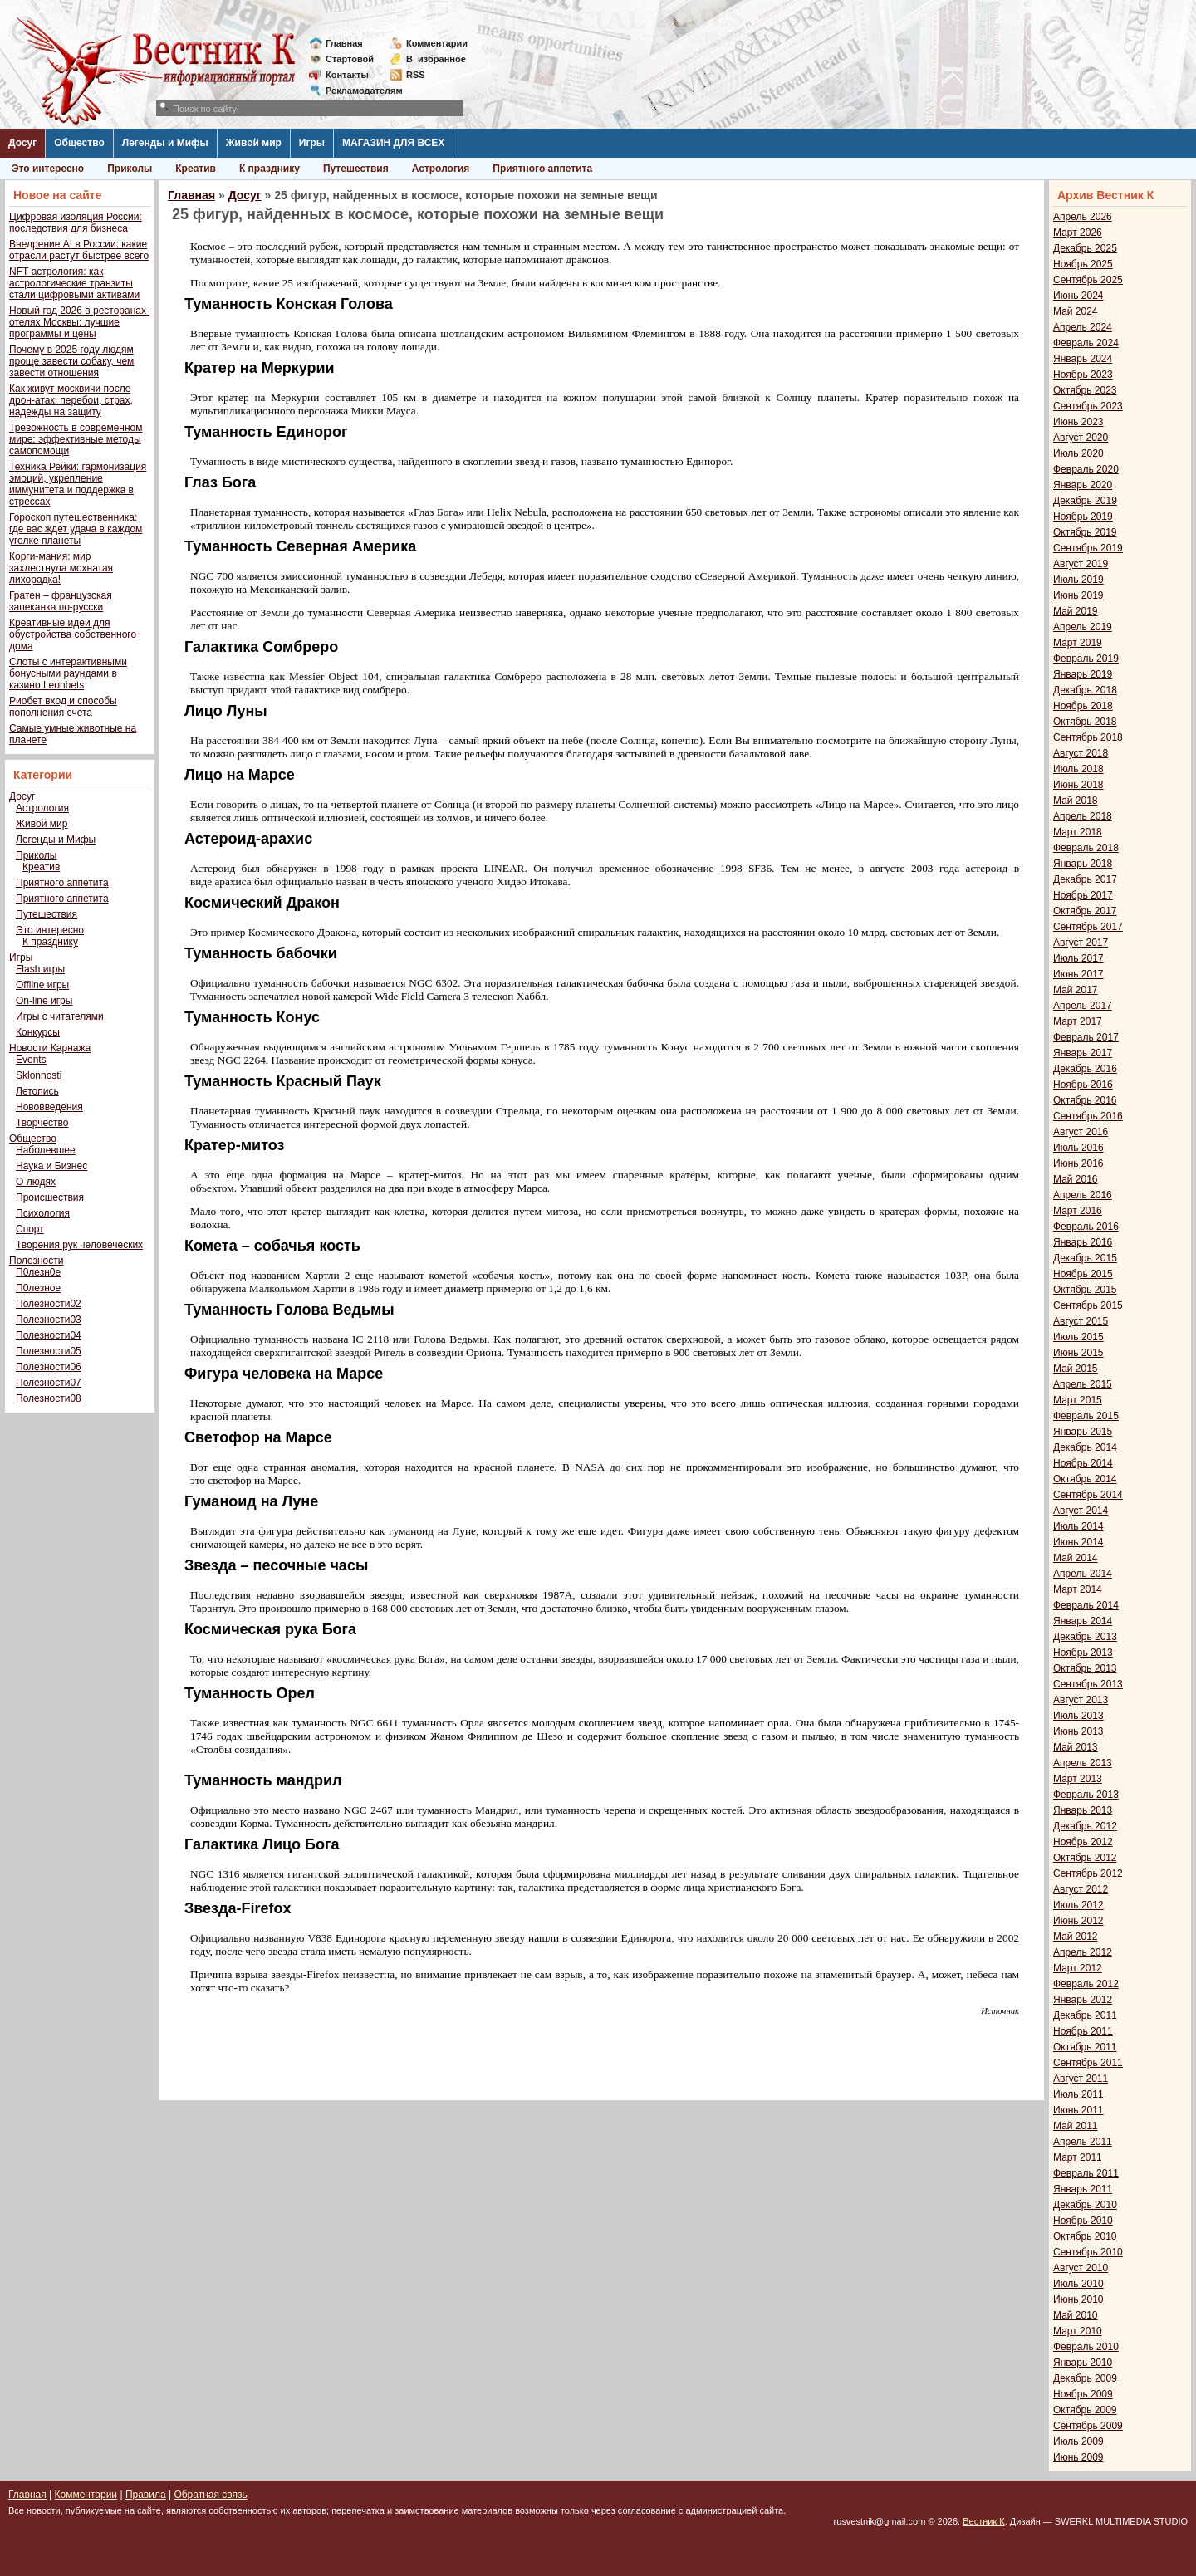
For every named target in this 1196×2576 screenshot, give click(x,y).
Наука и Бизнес (51, 1166)
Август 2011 (1080, 2078)
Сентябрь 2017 (1088, 927)
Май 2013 (1075, 1747)
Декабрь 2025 (1085, 248)
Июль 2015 (1078, 1337)
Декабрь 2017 (1085, 879)
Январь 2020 (1082, 485)
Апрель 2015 (1082, 1384)
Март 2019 (1077, 643)
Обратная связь (210, 2494)
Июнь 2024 (1078, 295)
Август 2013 (1080, 1700)
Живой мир (254, 143)
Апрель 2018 (1082, 816)
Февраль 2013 (1086, 1794)
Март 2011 (1077, 2157)
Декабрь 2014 (1085, 1447)
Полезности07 (48, 1382)
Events (31, 1059)
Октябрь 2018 (1085, 721)
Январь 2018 (1082, 863)
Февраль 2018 (1086, 848)
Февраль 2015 (1086, 1416)
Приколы (129, 168)
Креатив (195, 168)
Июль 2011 (1078, 2094)
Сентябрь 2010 (1088, 2252)
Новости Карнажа (50, 1048)
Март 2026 (1077, 232)
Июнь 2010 (1078, 2299)
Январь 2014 (1082, 1621)
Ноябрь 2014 (1083, 1463)
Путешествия (356, 168)
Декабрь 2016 (1085, 1069)
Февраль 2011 (1086, 2173)
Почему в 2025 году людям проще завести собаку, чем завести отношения (71, 361)
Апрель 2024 (1082, 327)
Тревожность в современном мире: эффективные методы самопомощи (76, 439)
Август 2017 (1080, 942)
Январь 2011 (1082, 2189)
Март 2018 (1077, 832)
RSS (415, 75)
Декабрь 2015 (1085, 1258)
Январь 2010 (1082, 2362)
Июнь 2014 (1078, 1542)
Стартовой (350, 59)
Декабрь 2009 (1085, 2378)
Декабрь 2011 (1085, 2015)
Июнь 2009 (1078, 2457)
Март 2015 (1077, 1400)
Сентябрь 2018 (1088, 737)
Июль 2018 (1078, 769)
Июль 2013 (1078, 1715)
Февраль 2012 (1086, 1984)
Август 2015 (1080, 1321)
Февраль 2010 (1086, 2347)
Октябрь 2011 (1085, 2047)
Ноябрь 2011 (1083, 2031)
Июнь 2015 (1078, 1353)
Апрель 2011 (1082, 2141)
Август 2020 (1080, 437)
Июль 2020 (1078, 453)
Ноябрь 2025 (1083, 264)
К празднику (269, 168)
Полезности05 (48, 1351)
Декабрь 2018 (1085, 690)
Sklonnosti (38, 1075)
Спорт (30, 1229)
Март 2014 (1077, 1589)
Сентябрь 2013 (1088, 1684)
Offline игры (42, 985)
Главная (344, 43)
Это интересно (48, 168)
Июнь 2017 (1078, 974)
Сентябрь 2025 (1088, 280)
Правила (145, 2494)
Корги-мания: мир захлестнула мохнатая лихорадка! (61, 568)
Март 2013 (1077, 1779)
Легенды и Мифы (165, 143)
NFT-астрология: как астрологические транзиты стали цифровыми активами (74, 283)
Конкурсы (38, 1032)
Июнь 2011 (1078, 2110)
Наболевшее (46, 1150)
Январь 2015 (1082, 1431)
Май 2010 (1075, 2315)
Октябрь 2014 (1085, 1479)
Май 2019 (1075, 611)
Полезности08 (48, 1398)
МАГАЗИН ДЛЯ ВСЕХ (393, 143)
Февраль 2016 (1086, 1226)
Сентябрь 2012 (1088, 1873)
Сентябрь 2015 (1088, 1305)
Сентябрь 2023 (1088, 406)
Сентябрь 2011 (1088, 2063)
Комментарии (437, 43)
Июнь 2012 (1078, 1921)
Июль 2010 (1078, 2284)
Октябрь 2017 (1085, 911)
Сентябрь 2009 (1088, 2426)
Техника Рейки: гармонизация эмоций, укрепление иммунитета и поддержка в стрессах (77, 484)
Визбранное (436, 59)
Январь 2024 (1082, 359)
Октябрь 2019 (1085, 532)
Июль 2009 (1078, 2441)
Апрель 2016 (1082, 1195)
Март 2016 (1077, 1211)
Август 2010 (1080, 2268)
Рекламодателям (358, 90)
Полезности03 (48, 1319)
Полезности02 (48, 1304)
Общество (79, 143)
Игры (312, 143)
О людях (36, 1182)
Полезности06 (48, 1367)
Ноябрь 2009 (1083, 2394)
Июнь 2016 (1078, 1163)
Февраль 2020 (1086, 469)
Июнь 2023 (1078, 422)
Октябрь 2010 (1085, 2236)
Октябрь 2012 (1085, 1857)
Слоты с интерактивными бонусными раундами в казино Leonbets (68, 673)
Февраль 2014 (1086, 1605)
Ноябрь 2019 (1083, 516)
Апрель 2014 (1082, 1573)
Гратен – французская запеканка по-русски (60, 601)
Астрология (441, 168)
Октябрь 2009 (1085, 2410)
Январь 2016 (1082, 1242)
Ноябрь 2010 (1083, 2220)
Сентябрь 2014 (1088, 1495)
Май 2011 (1075, 2126)
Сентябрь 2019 (1088, 548)
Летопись (37, 1091)
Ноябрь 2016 (1083, 1084)
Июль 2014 (1078, 1526)
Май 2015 (1075, 1368)
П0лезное (38, 1288)
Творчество (42, 1123)
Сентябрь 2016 (1088, 1116)
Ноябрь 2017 (1083, 895)
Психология (43, 1213)
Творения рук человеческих (79, 1245)
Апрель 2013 (1082, 1763)
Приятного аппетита (542, 168)
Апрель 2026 (1082, 217)
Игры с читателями (60, 1016)
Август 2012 (1080, 1889)
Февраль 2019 (1086, 658)
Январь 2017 (1082, 1053)
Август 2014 (1080, 1510)
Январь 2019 (1082, 674)
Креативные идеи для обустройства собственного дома (72, 634)
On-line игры (44, 1000)
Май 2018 (1075, 800)
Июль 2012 (1078, 1905)
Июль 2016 (1078, 1147)
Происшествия (50, 1197)
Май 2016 (1075, 1179)
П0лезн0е (38, 1272)
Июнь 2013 (1078, 1731)
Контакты (347, 75)
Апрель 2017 (1082, 1005)
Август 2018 (1080, 753)
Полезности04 (48, 1335)
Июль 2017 (1078, 958)
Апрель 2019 (1082, 627)
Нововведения (49, 1107)
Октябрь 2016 (1085, 1100)
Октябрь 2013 (1085, 1668)
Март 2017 (1077, 1021)
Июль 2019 (1078, 579)
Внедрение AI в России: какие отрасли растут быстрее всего (79, 250)
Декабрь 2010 (1085, 2205)
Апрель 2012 (1082, 1952)
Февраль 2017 (1086, 1037)
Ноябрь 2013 (1083, 1652)
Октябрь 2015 (1085, 1289)
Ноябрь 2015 (1083, 1274)
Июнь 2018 (1078, 785)
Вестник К (984, 2521)
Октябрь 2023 (1085, 390)
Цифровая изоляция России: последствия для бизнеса (75, 222)
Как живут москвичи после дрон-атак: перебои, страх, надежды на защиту (71, 400)
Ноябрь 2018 (1083, 706)
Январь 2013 (1082, 1810)
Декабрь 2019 (1085, 501)
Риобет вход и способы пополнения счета (63, 706)
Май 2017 (1075, 990)
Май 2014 (1075, 1558)
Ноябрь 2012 (1083, 1842)
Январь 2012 (1082, 1999)
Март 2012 (1077, 1968)
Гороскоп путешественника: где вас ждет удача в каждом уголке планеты (75, 529)
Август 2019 (1080, 564)
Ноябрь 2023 (1083, 374)
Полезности (36, 1260)
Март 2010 (1077, 2331)
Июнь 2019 (1078, 595)
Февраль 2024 (1086, 343)
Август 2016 (1080, 1132)
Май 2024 (1075, 311)
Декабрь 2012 (1085, 1826)
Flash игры (40, 969)
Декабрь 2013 (1085, 1637)
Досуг (22, 143)
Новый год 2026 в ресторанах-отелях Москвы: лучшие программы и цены (79, 322)
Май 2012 (1075, 1936)
